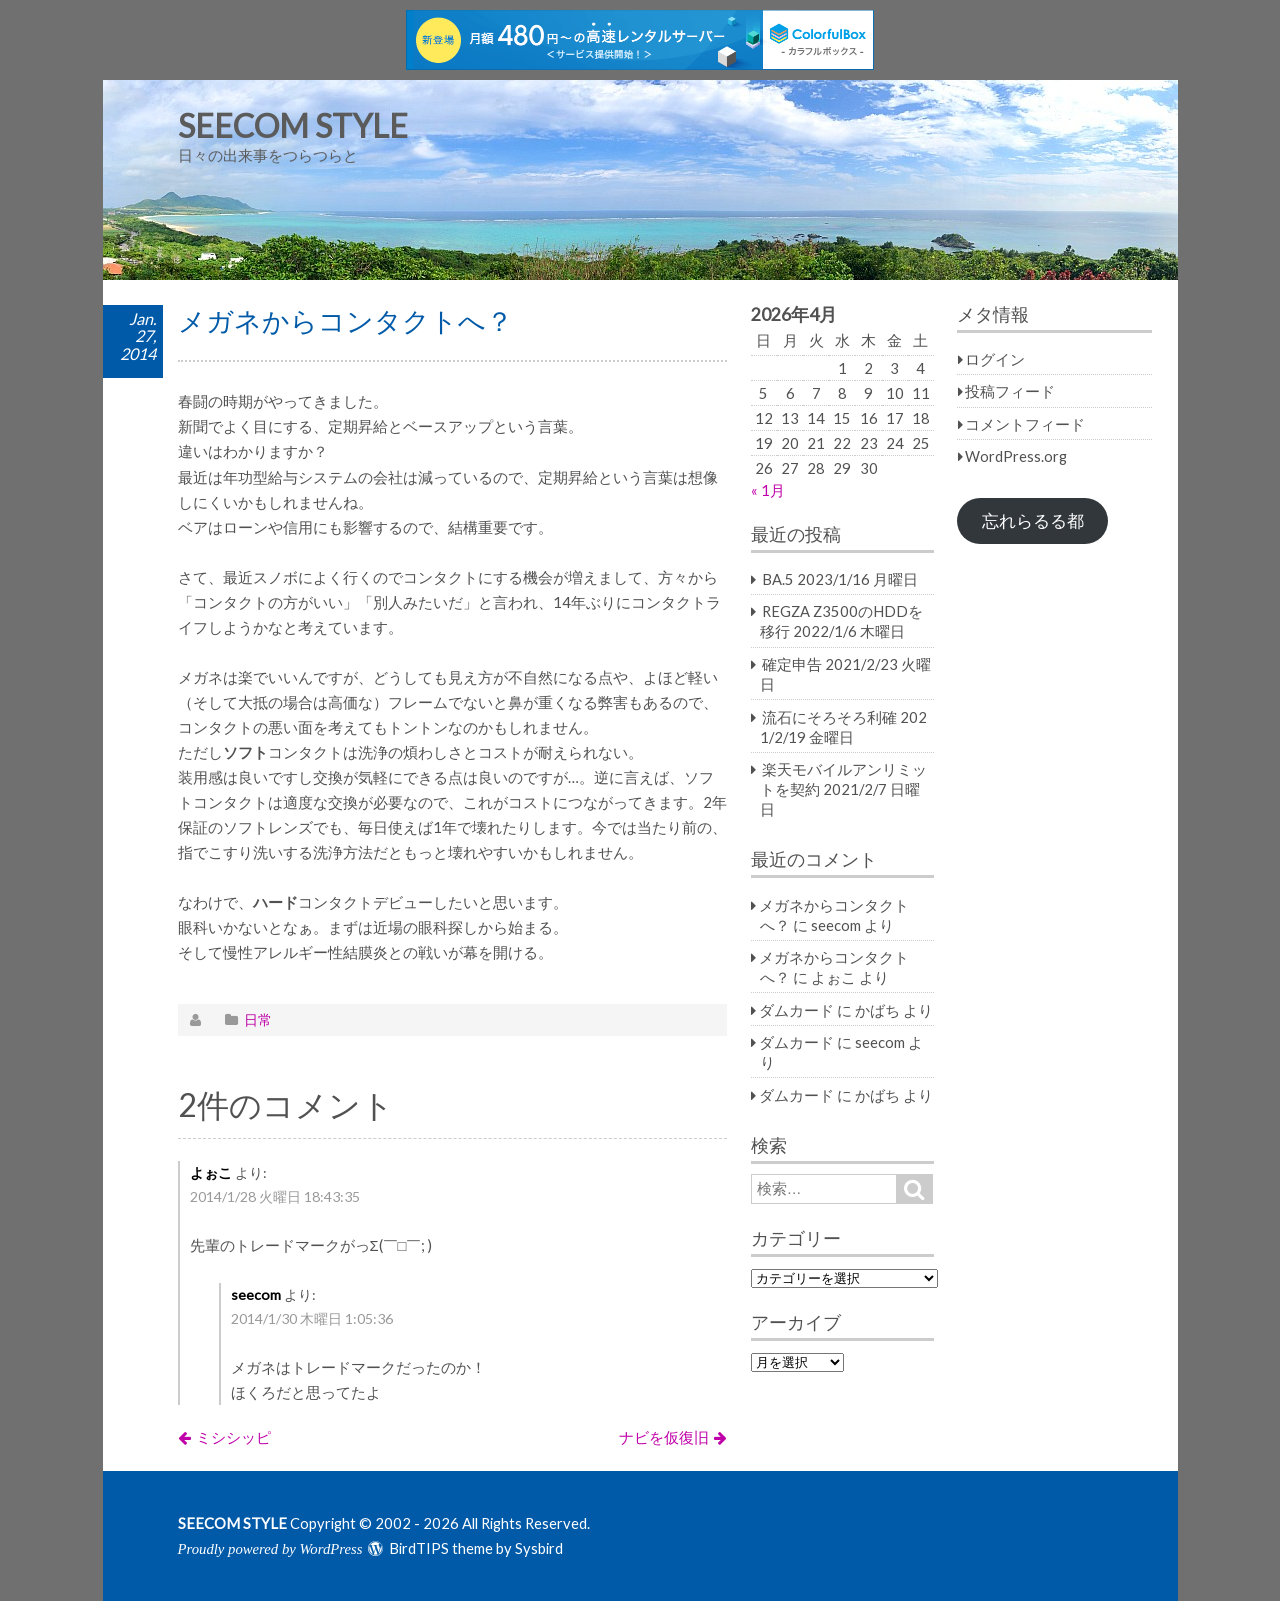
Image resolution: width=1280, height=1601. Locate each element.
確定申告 (792, 664)
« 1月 (768, 490)
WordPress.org (1016, 456)
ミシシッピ (233, 1437)
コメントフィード (1025, 424)
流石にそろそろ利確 (829, 717)
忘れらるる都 (1033, 521)
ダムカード (796, 1010)
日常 (258, 1019)
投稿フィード (1010, 391)
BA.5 (778, 579)
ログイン (995, 359)
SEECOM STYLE (293, 125)
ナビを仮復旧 (664, 1437)
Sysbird (539, 1548)
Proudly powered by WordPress (270, 1549)
